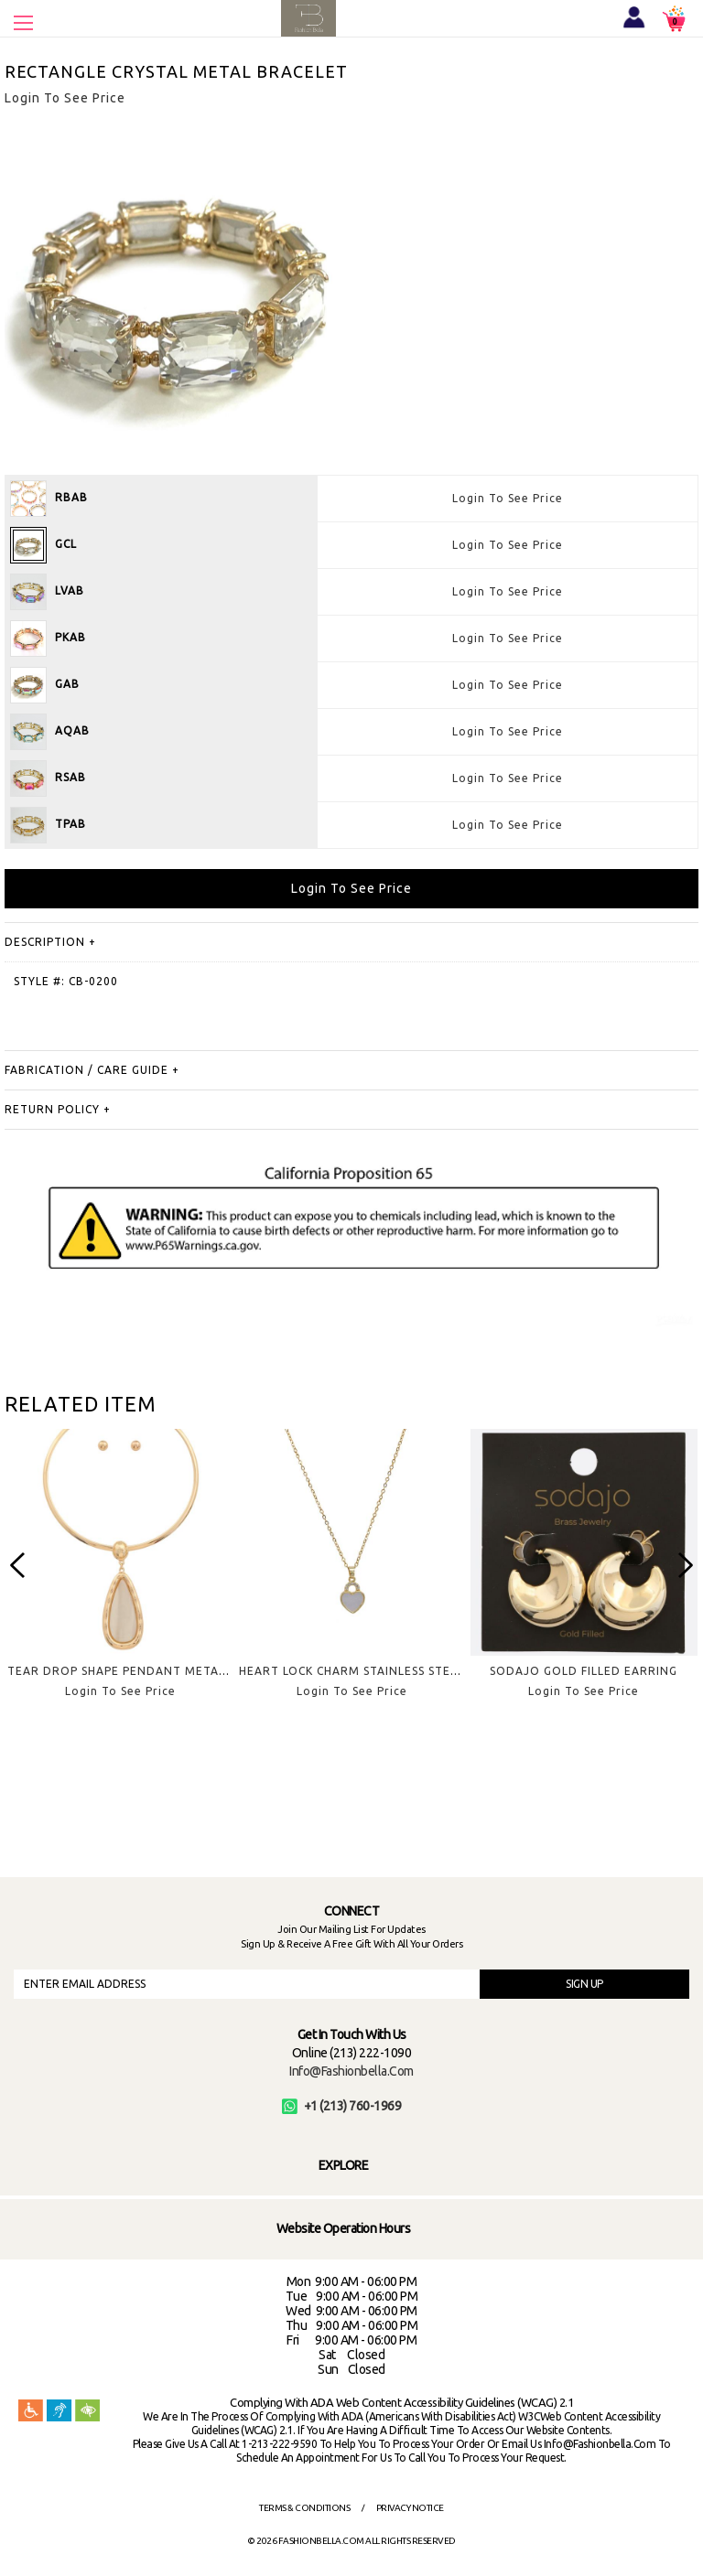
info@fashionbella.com (351, 2071)
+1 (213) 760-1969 (342, 2105)
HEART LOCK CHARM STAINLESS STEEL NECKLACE (383, 1671)
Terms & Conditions (304, 2508)
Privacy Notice (410, 2508)
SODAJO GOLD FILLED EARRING (583, 1671)
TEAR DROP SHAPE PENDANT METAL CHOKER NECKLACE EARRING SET (215, 1671)
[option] (120, 1578)
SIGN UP (584, 1984)
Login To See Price (507, 498)
